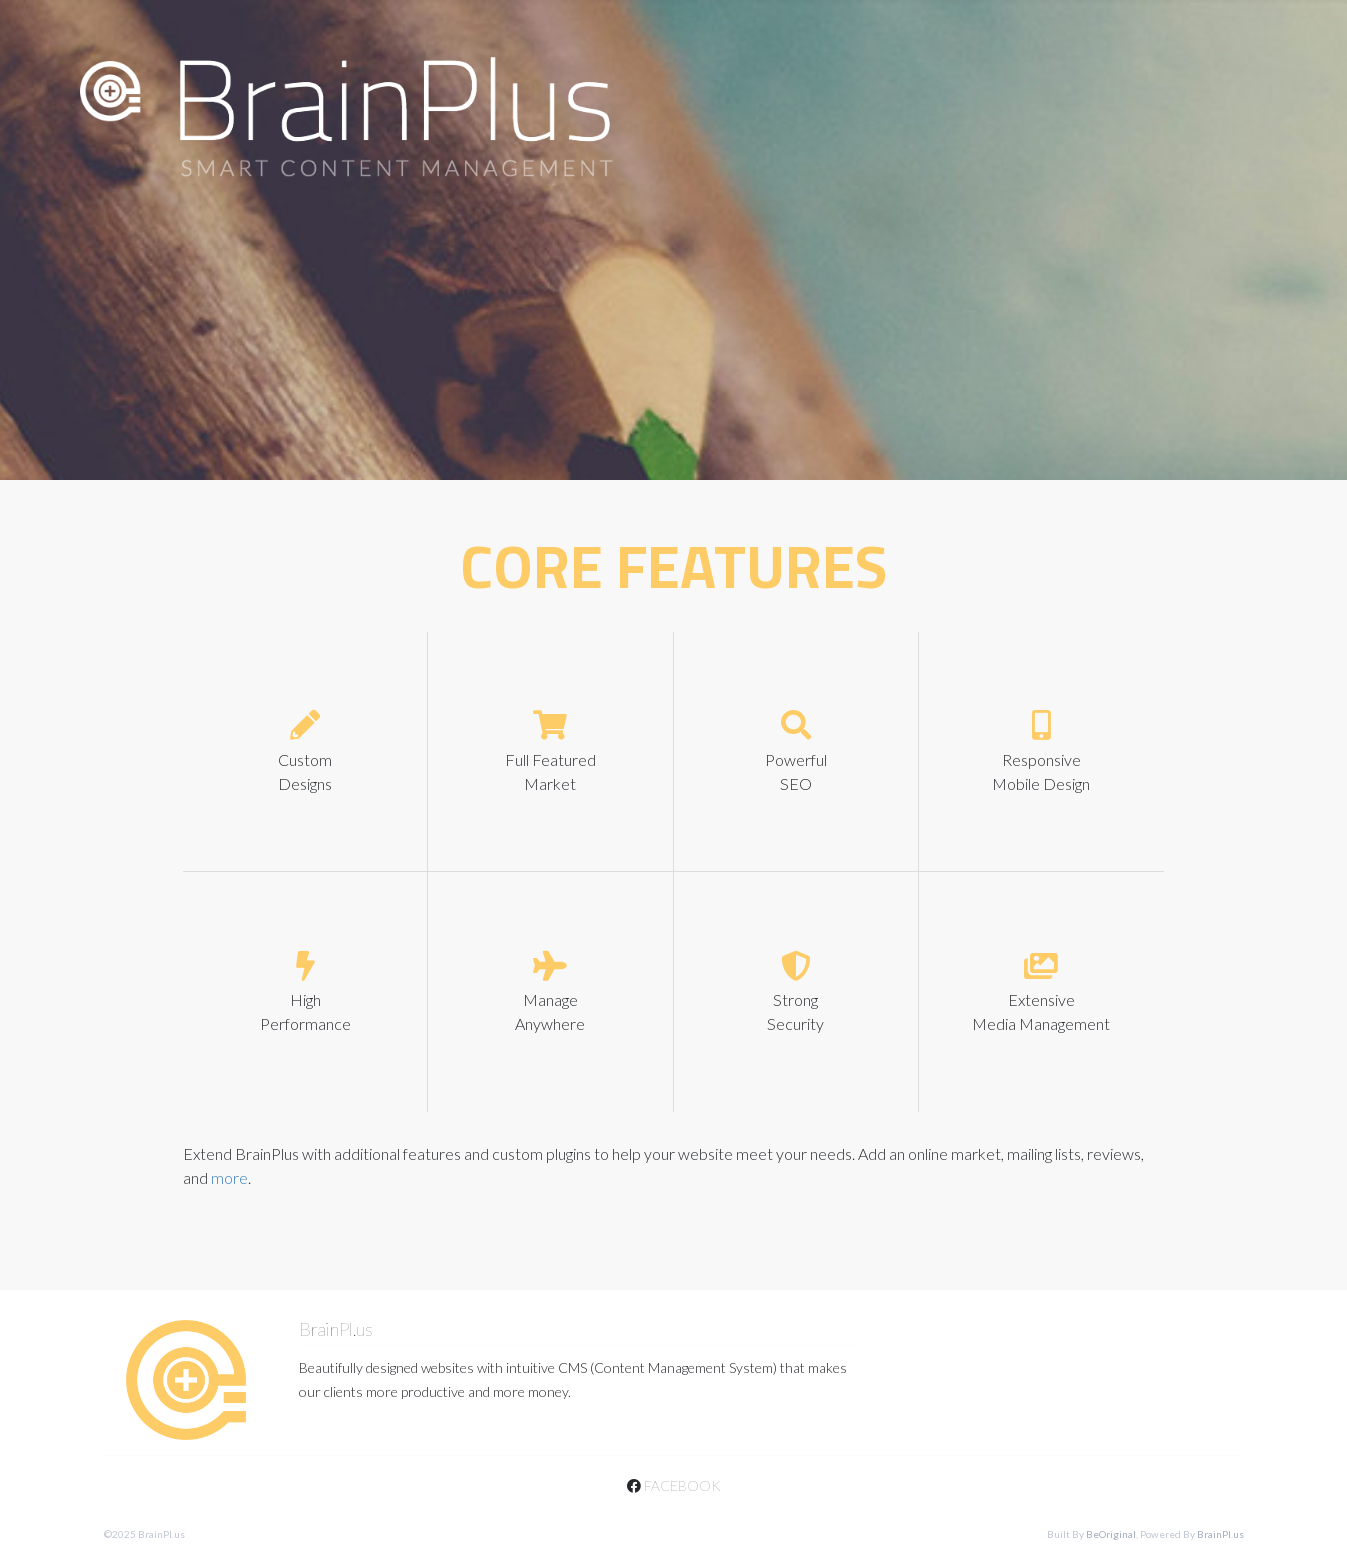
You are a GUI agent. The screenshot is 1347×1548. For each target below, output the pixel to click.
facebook (673, 1485)
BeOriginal (1111, 1534)
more (229, 1177)
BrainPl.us (1220, 1534)
